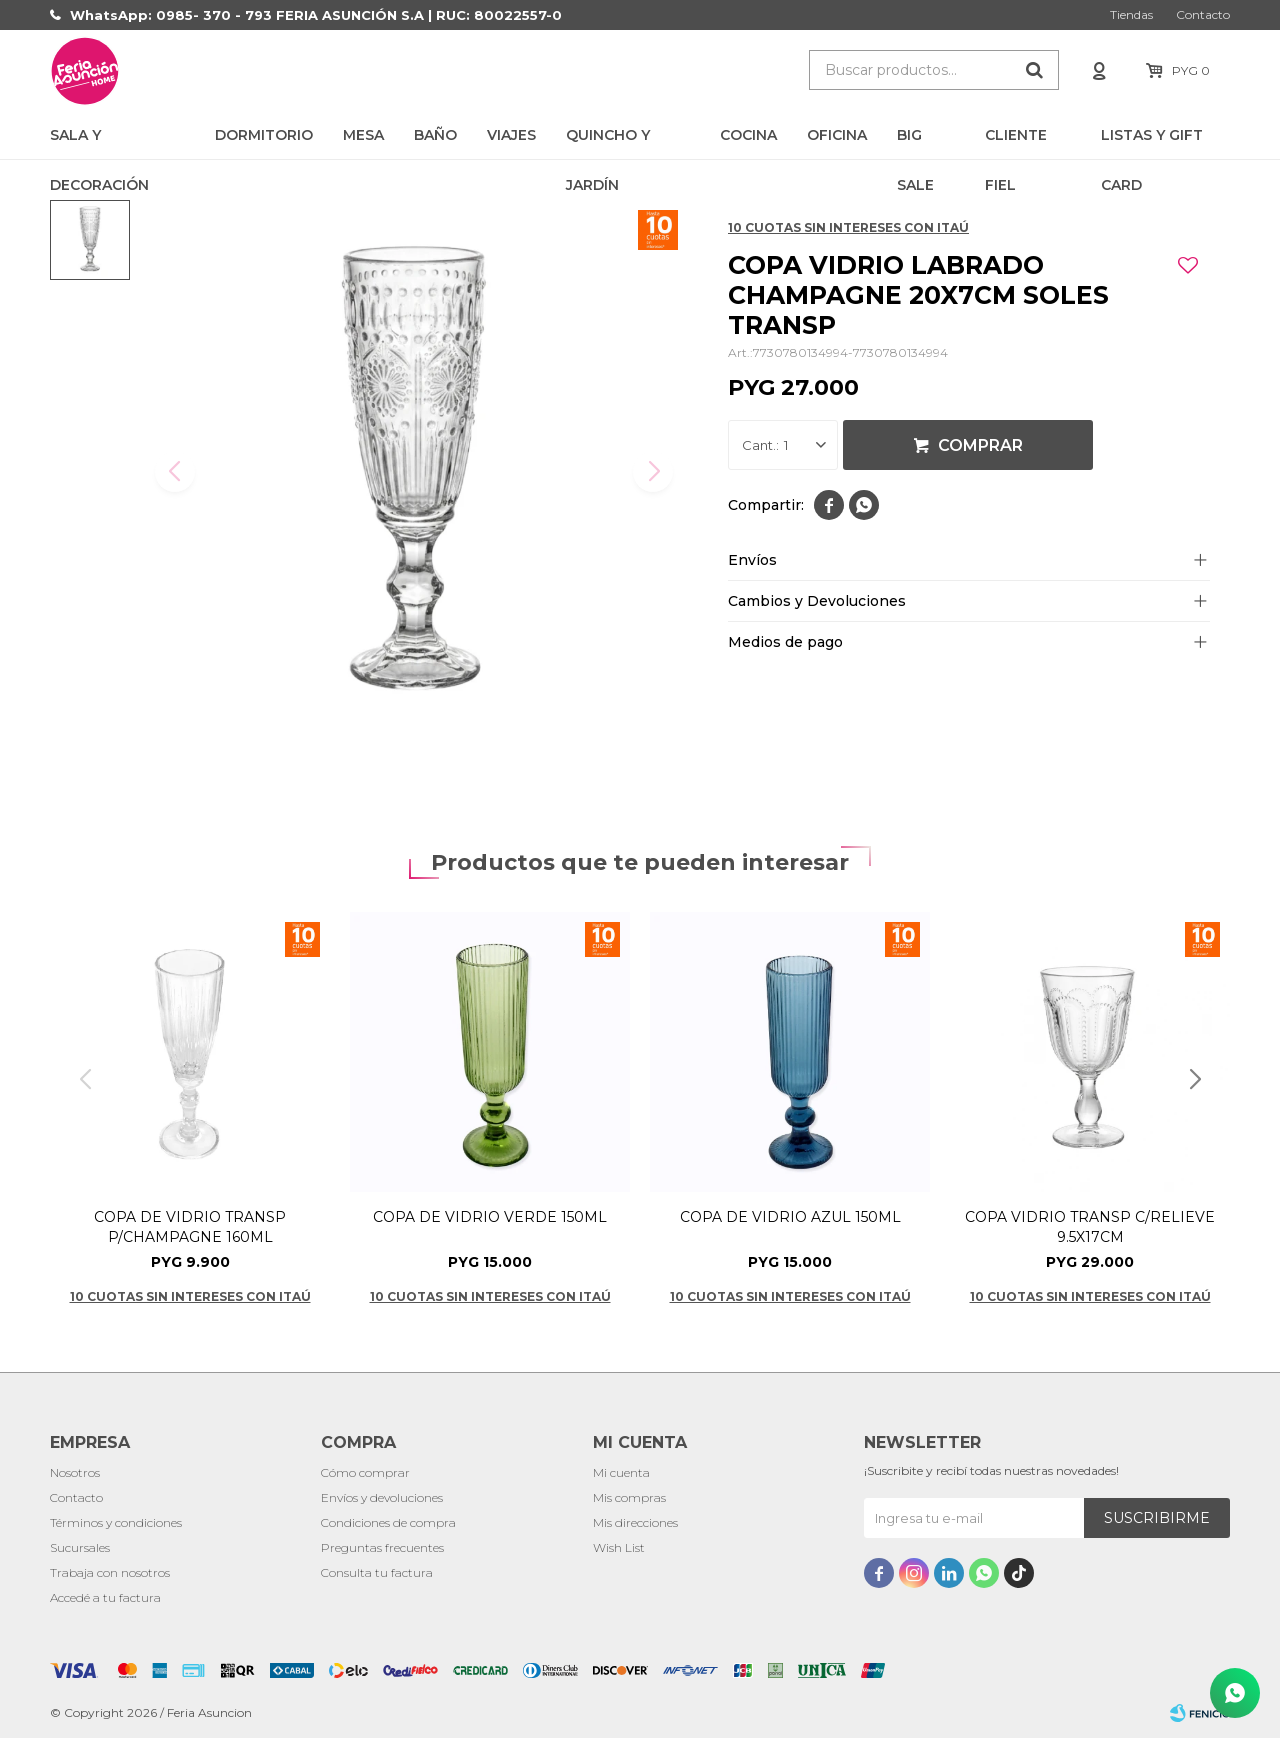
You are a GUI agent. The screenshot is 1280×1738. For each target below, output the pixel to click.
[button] (1195, 1080)
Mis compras (629, 1497)
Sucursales (80, 1547)
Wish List (619, 1547)
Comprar (980, 445)
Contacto (1203, 14)
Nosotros (75, 1472)
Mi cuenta (621, 1472)
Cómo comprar (365, 1472)
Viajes (511, 135)
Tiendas (1131, 14)
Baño (435, 135)
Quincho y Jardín (608, 143)
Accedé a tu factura (105, 1597)
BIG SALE (915, 143)
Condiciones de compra (388, 1522)
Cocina (748, 135)
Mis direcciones (635, 1522)
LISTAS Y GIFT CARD (1152, 143)
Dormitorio (264, 135)
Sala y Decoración (99, 143)
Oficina (837, 135)
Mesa (363, 135)
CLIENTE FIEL (1016, 143)
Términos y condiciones (116, 1522)
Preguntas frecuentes (382, 1547)
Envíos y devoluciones (382, 1497)
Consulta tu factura (377, 1572)
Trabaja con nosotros (110, 1572)
